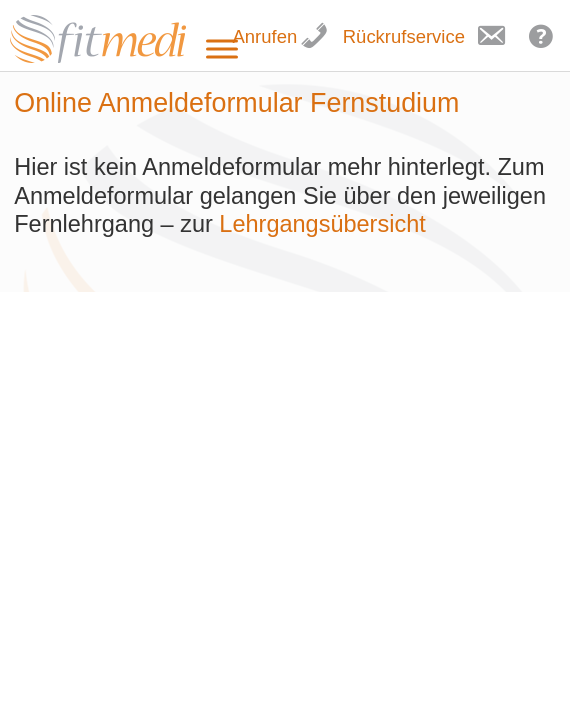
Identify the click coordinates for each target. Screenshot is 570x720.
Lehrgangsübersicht (325, 224)
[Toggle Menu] (222, 49)
